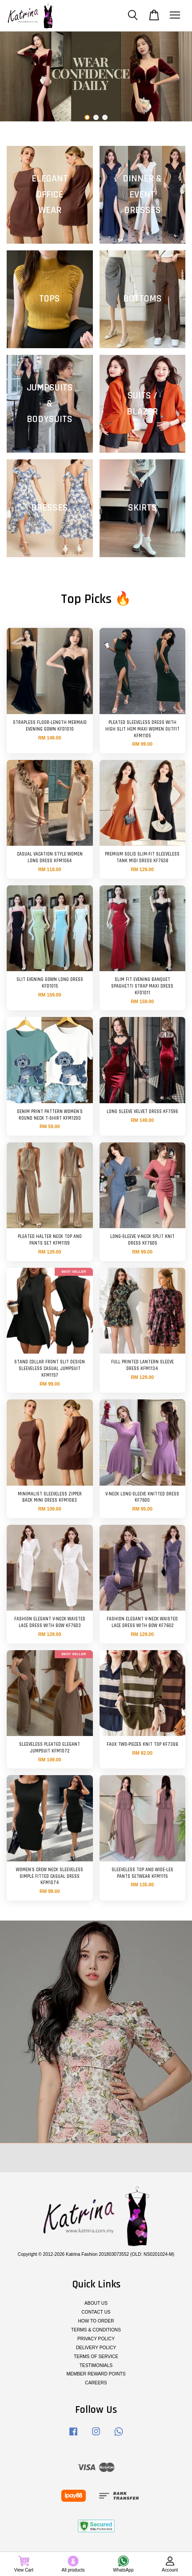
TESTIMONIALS (96, 2365)
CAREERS (96, 2382)
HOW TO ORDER (96, 2321)
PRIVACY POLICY (96, 2338)
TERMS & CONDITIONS (96, 2329)
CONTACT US (95, 2312)
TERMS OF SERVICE (96, 2356)
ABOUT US (96, 2303)
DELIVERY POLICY (96, 2347)
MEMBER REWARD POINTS (95, 2373)
